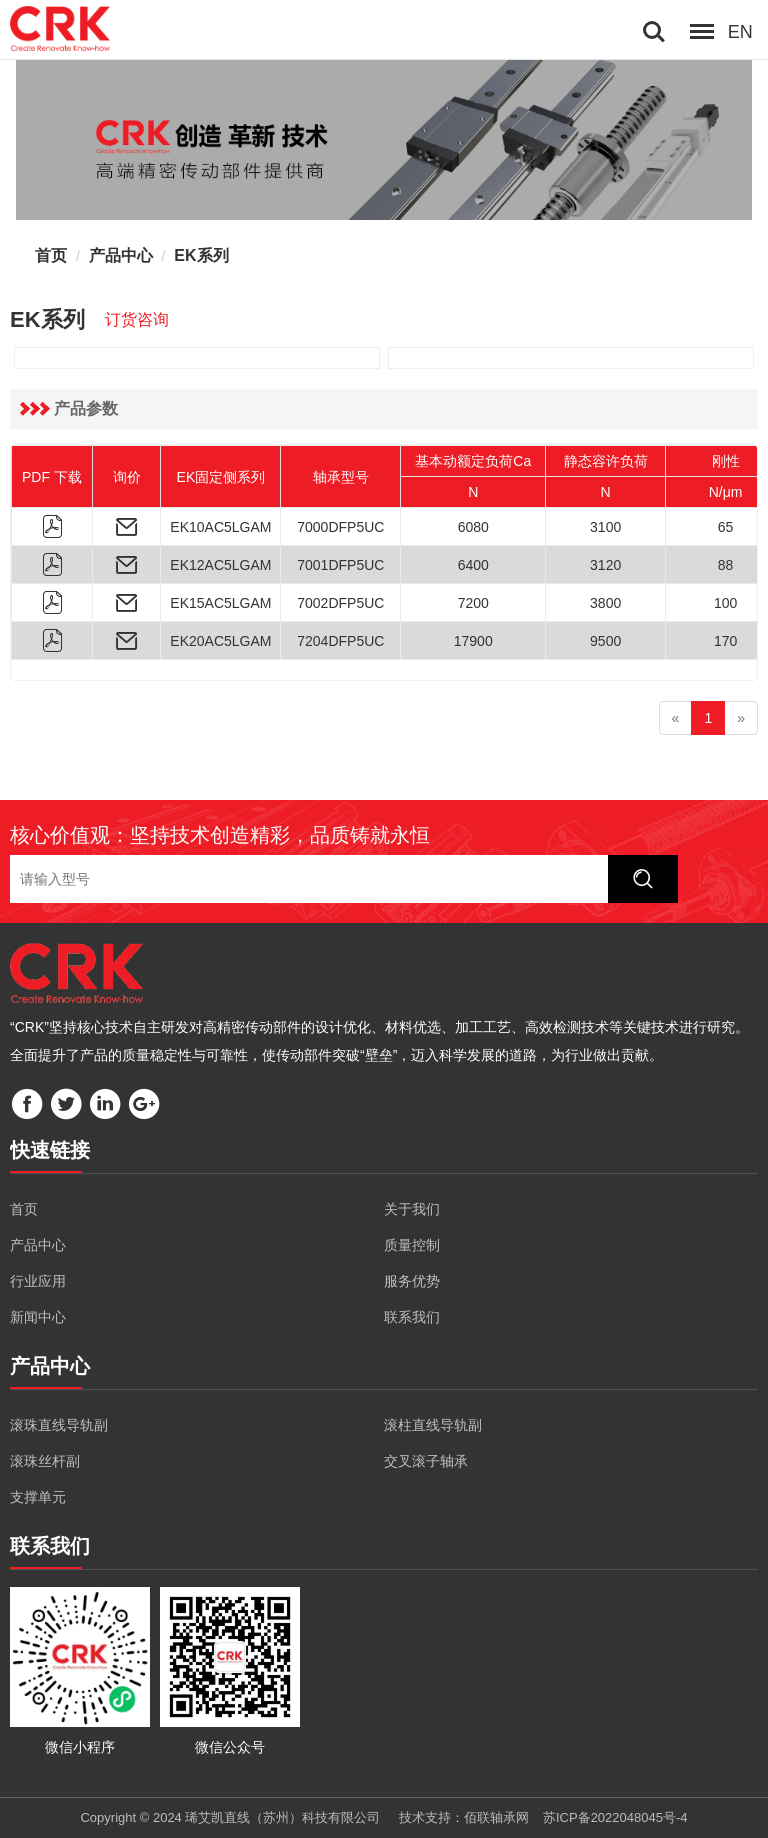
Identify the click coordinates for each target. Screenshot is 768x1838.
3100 (605, 527)
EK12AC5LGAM (220, 565)
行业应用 (38, 1281)
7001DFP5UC (340, 565)
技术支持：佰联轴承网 (464, 1817)
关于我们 (412, 1209)
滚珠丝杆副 (45, 1461)
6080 (473, 527)
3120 (605, 565)
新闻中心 (38, 1317)
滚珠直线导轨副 (59, 1425)
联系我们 (412, 1317)
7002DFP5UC (340, 603)
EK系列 (201, 255)
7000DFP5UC (340, 527)
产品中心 (121, 255)
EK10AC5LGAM (220, 527)
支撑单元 (38, 1497)
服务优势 (412, 1281)
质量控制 (412, 1245)
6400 (473, 565)
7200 (473, 603)
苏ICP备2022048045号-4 (615, 1817)
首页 (51, 255)
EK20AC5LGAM (220, 641)
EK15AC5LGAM (220, 603)
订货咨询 (137, 319)
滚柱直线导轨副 (433, 1425)
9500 (605, 641)
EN (740, 32)
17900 (473, 641)
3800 (605, 603)
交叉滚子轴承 (426, 1461)
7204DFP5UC (340, 641)
